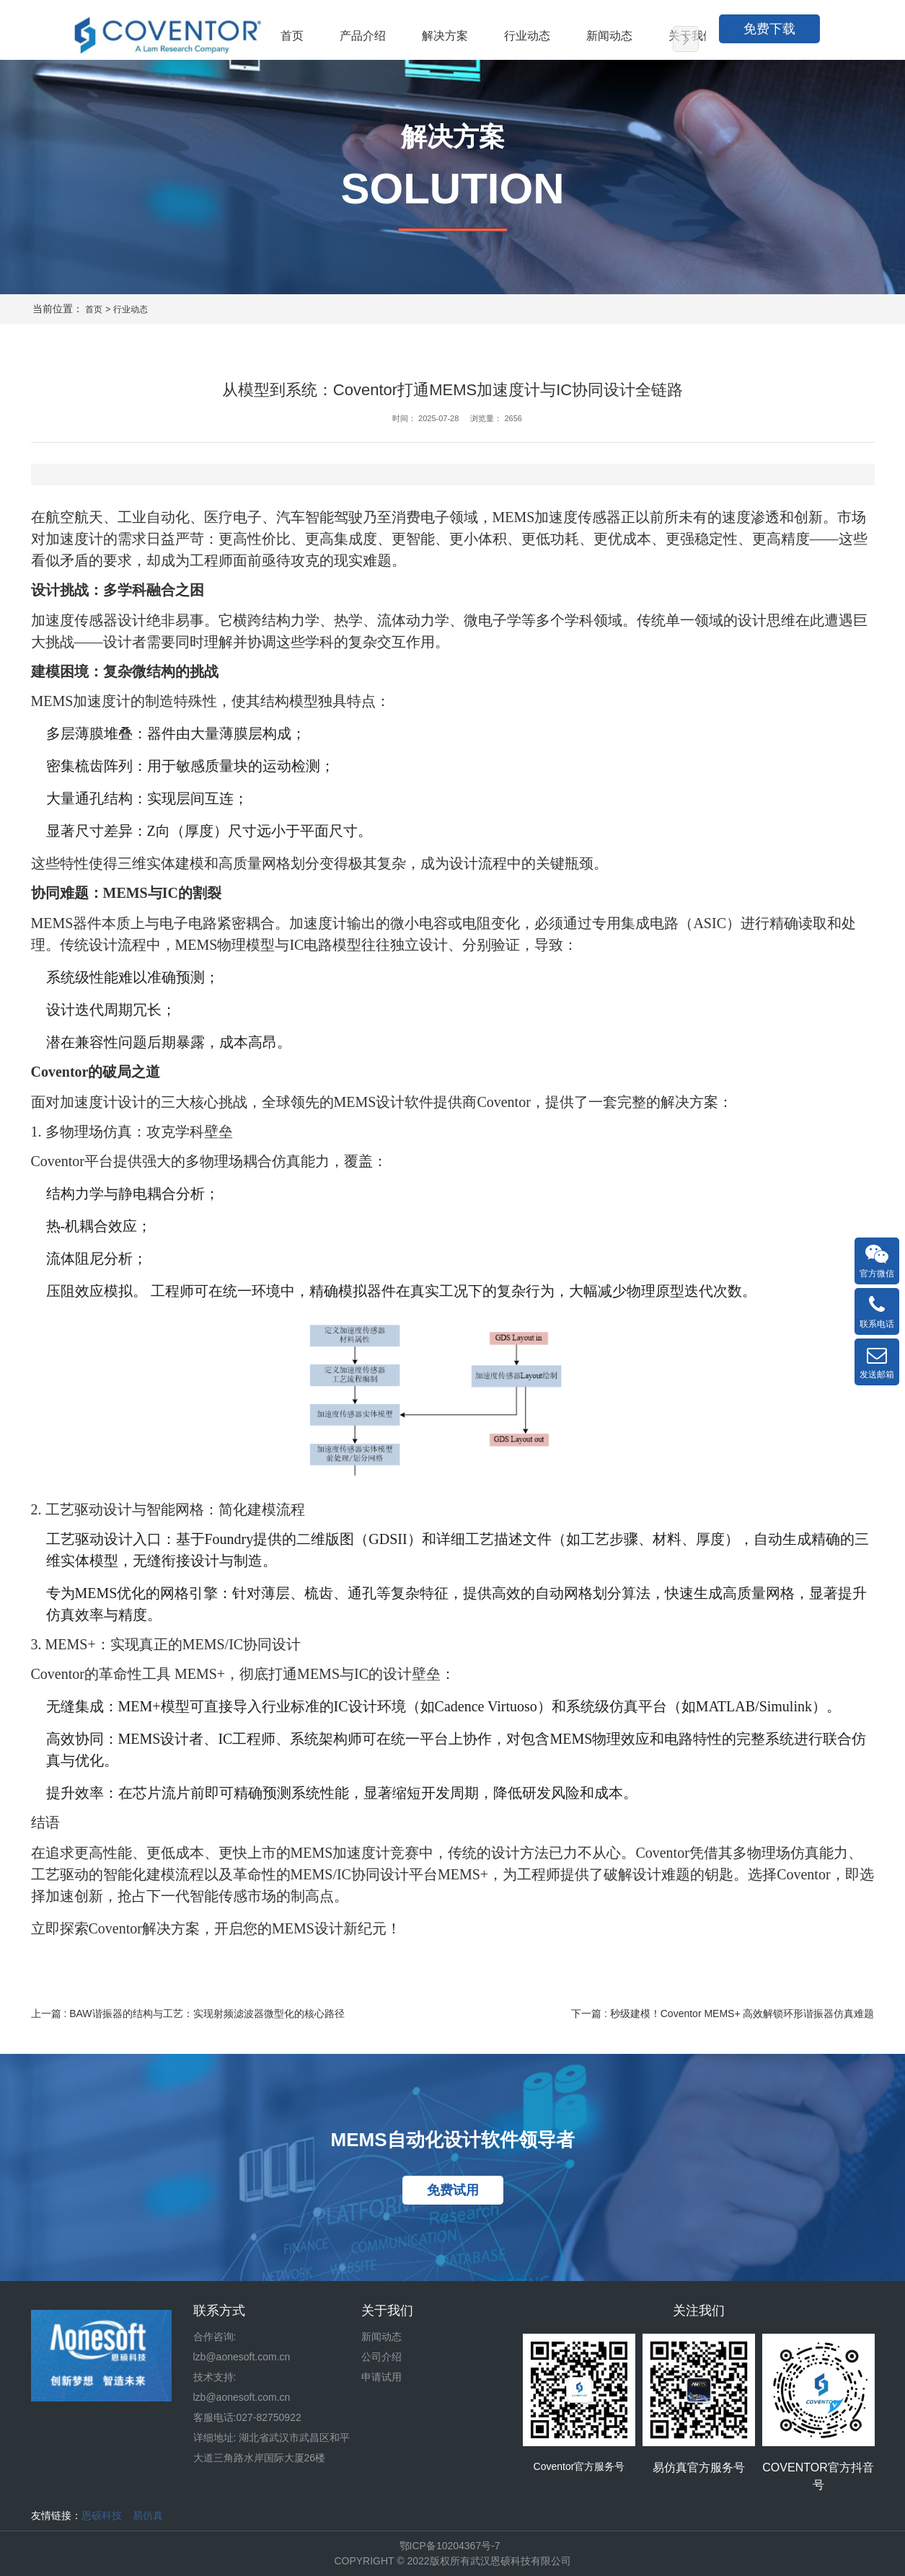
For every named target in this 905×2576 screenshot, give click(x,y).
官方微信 (877, 1261)
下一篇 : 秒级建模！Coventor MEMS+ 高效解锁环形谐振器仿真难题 (722, 2013)
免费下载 (769, 29)
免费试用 (453, 2190)
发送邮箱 (877, 1362)
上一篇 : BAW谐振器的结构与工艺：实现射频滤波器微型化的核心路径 (188, 2013)
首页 (93, 309)
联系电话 (877, 1311)
